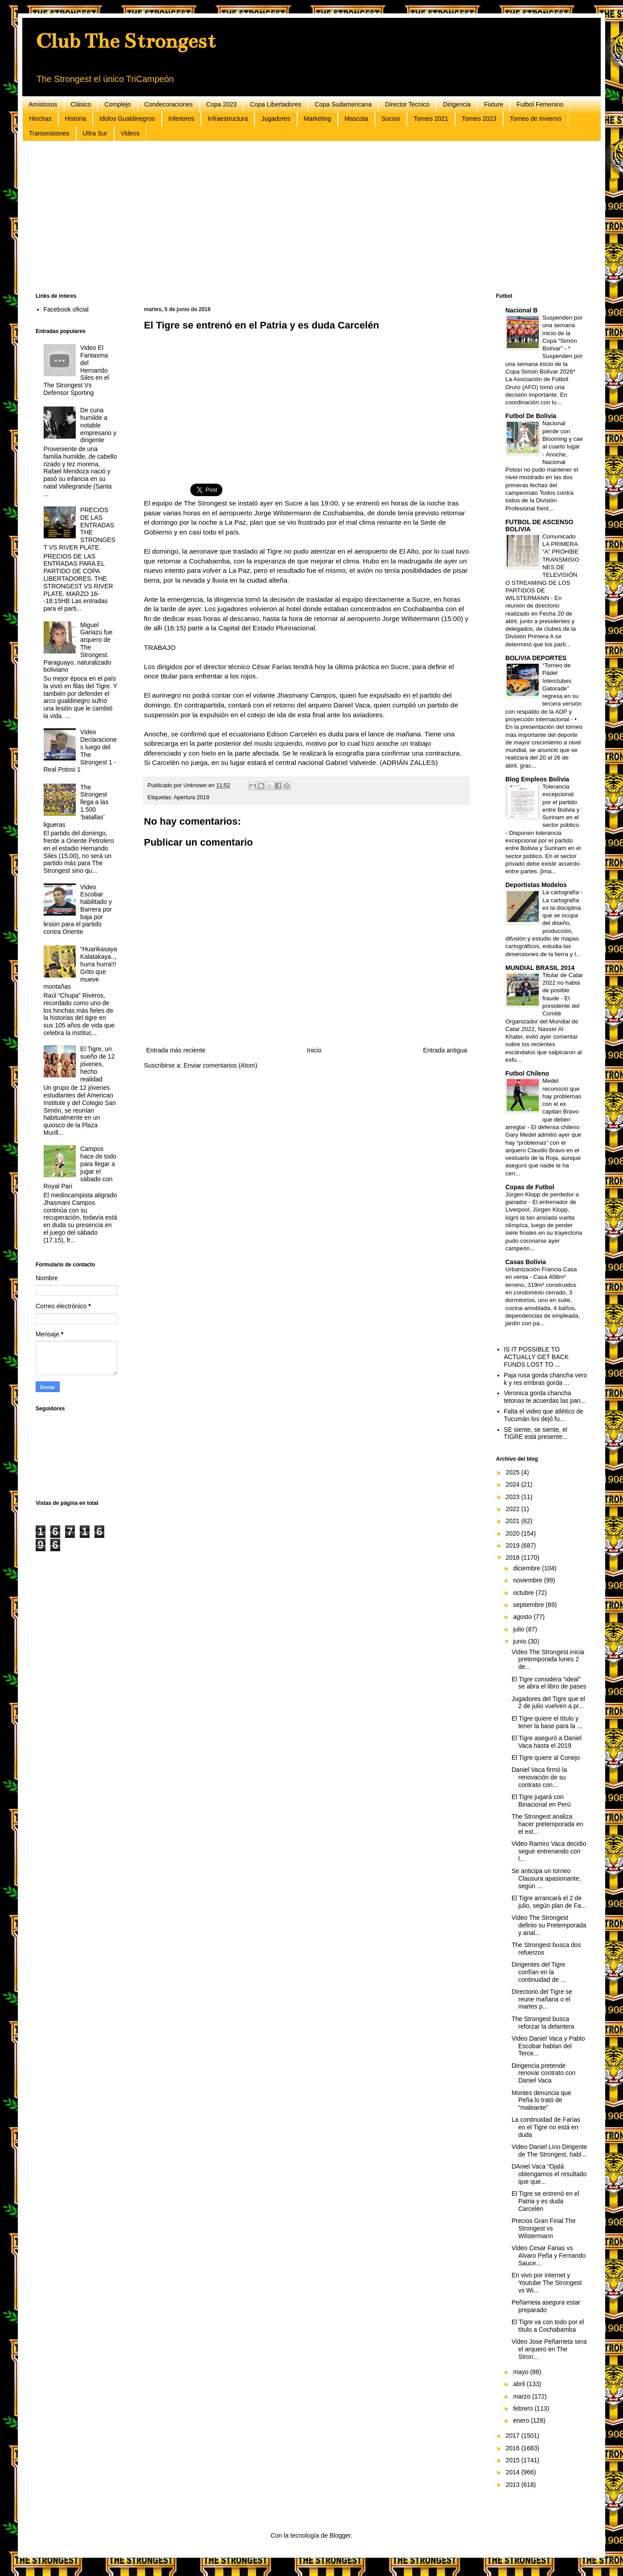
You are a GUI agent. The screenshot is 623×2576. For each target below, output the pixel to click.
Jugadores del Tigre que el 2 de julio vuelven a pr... (548, 1702)
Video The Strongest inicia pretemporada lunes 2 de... (548, 1659)
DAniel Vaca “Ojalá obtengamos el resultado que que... (549, 2174)
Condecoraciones (168, 104)
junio (520, 1641)
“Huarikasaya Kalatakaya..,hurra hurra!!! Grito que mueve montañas (80, 967)
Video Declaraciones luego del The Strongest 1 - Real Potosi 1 (80, 750)
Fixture (493, 104)
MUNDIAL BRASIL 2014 (539, 967)
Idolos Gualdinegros (127, 118)
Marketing (317, 118)
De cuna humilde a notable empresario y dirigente (98, 425)
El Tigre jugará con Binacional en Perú (541, 1800)
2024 (513, 1484)
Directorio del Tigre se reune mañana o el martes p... (542, 1999)
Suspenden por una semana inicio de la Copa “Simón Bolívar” (562, 333)
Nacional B (521, 310)
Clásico (81, 104)
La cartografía (561, 892)
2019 (513, 1545)
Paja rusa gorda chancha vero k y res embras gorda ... (545, 1379)
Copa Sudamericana (343, 104)
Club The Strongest (126, 41)
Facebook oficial (66, 309)
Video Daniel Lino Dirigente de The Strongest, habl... (549, 2150)
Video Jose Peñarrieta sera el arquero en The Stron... (549, 2349)
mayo (521, 2371)
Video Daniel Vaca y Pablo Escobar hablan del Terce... (548, 2046)
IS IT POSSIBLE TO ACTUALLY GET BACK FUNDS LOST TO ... (536, 1357)
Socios (390, 118)
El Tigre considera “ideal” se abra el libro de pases (549, 1683)
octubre (524, 1592)
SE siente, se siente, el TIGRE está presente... (536, 1433)
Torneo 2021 (431, 118)
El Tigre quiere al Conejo (546, 1757)
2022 (513, 1508)
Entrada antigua (445, 1050)
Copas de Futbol (529, 1187)
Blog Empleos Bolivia (537, 779)
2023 (513, 1496)
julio (519, 1629)
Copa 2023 (221, 104)
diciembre (527, 1568)
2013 (513, 2484)
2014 (513, 2472)
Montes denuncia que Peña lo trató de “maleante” (541, 2100)
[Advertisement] (303, 217)
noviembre (528, 1580)
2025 (513, 1472)
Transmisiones (49, 133)
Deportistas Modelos (536, 884)
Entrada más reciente (175, 1050)
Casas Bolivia (525, 1261)
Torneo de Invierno (536, 118)
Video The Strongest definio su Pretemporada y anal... (549, 1925)
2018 (513, 1557)
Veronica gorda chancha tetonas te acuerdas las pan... (545, 1396)
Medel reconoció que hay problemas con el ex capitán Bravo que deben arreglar (543, 1103)
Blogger (339, 2535)
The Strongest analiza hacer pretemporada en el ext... (547, 1824)
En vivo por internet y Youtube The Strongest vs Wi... (547, 2283)
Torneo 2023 (479, 118)
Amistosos (43, 104)
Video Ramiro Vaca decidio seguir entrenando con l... (549, 1851)
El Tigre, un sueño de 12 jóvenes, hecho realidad (97, 1063)
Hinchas (40, 118)
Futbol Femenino (539, 104)
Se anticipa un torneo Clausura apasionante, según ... (546, 1878)
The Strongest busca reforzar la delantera (543, 2022)
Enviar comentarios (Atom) (221, 1065)
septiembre (529, 1604)
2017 (513, 2435)
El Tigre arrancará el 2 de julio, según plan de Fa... (549, 1901)
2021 (513, 1520)
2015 (513, 2460)
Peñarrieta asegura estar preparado (546, 2306)
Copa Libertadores (275, 104)
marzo (522, 2396)
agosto (523, 1616)
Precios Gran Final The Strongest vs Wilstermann (544, 2228)
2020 (513, 1533)
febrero (523, 2408)
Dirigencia (457, 104)
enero (522, 2420)
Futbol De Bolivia (530, 415)
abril (519, 2383)
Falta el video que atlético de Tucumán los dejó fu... (543, 1415)
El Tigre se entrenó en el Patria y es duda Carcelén (545, 2201)
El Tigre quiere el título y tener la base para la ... (547, 1722)
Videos (130, 133)
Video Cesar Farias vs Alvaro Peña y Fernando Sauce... (549, 2255)
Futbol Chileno (527, 1073)
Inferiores (181, 118)
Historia (75, 118)
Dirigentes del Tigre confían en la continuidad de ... (539, 1972)
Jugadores (275, 118)
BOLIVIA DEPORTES (535, 657)
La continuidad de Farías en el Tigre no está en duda (546, 2127)
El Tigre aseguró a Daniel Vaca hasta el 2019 (547, 1741)
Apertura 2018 (191, 797)
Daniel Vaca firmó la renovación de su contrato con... (539, 1777)
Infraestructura (228, 118)
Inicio (314, 1050)
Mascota (356, 118)
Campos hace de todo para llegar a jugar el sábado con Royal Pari (80, 1167)
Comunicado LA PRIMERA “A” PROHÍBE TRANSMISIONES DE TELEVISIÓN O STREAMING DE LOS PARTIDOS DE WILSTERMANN (542, 567)
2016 (513, 2448)
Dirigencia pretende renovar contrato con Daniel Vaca (543, 2073)
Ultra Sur (95, 133)
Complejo (117, 104)
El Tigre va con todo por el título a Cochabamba (548, 2325)
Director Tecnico (407, 104)
